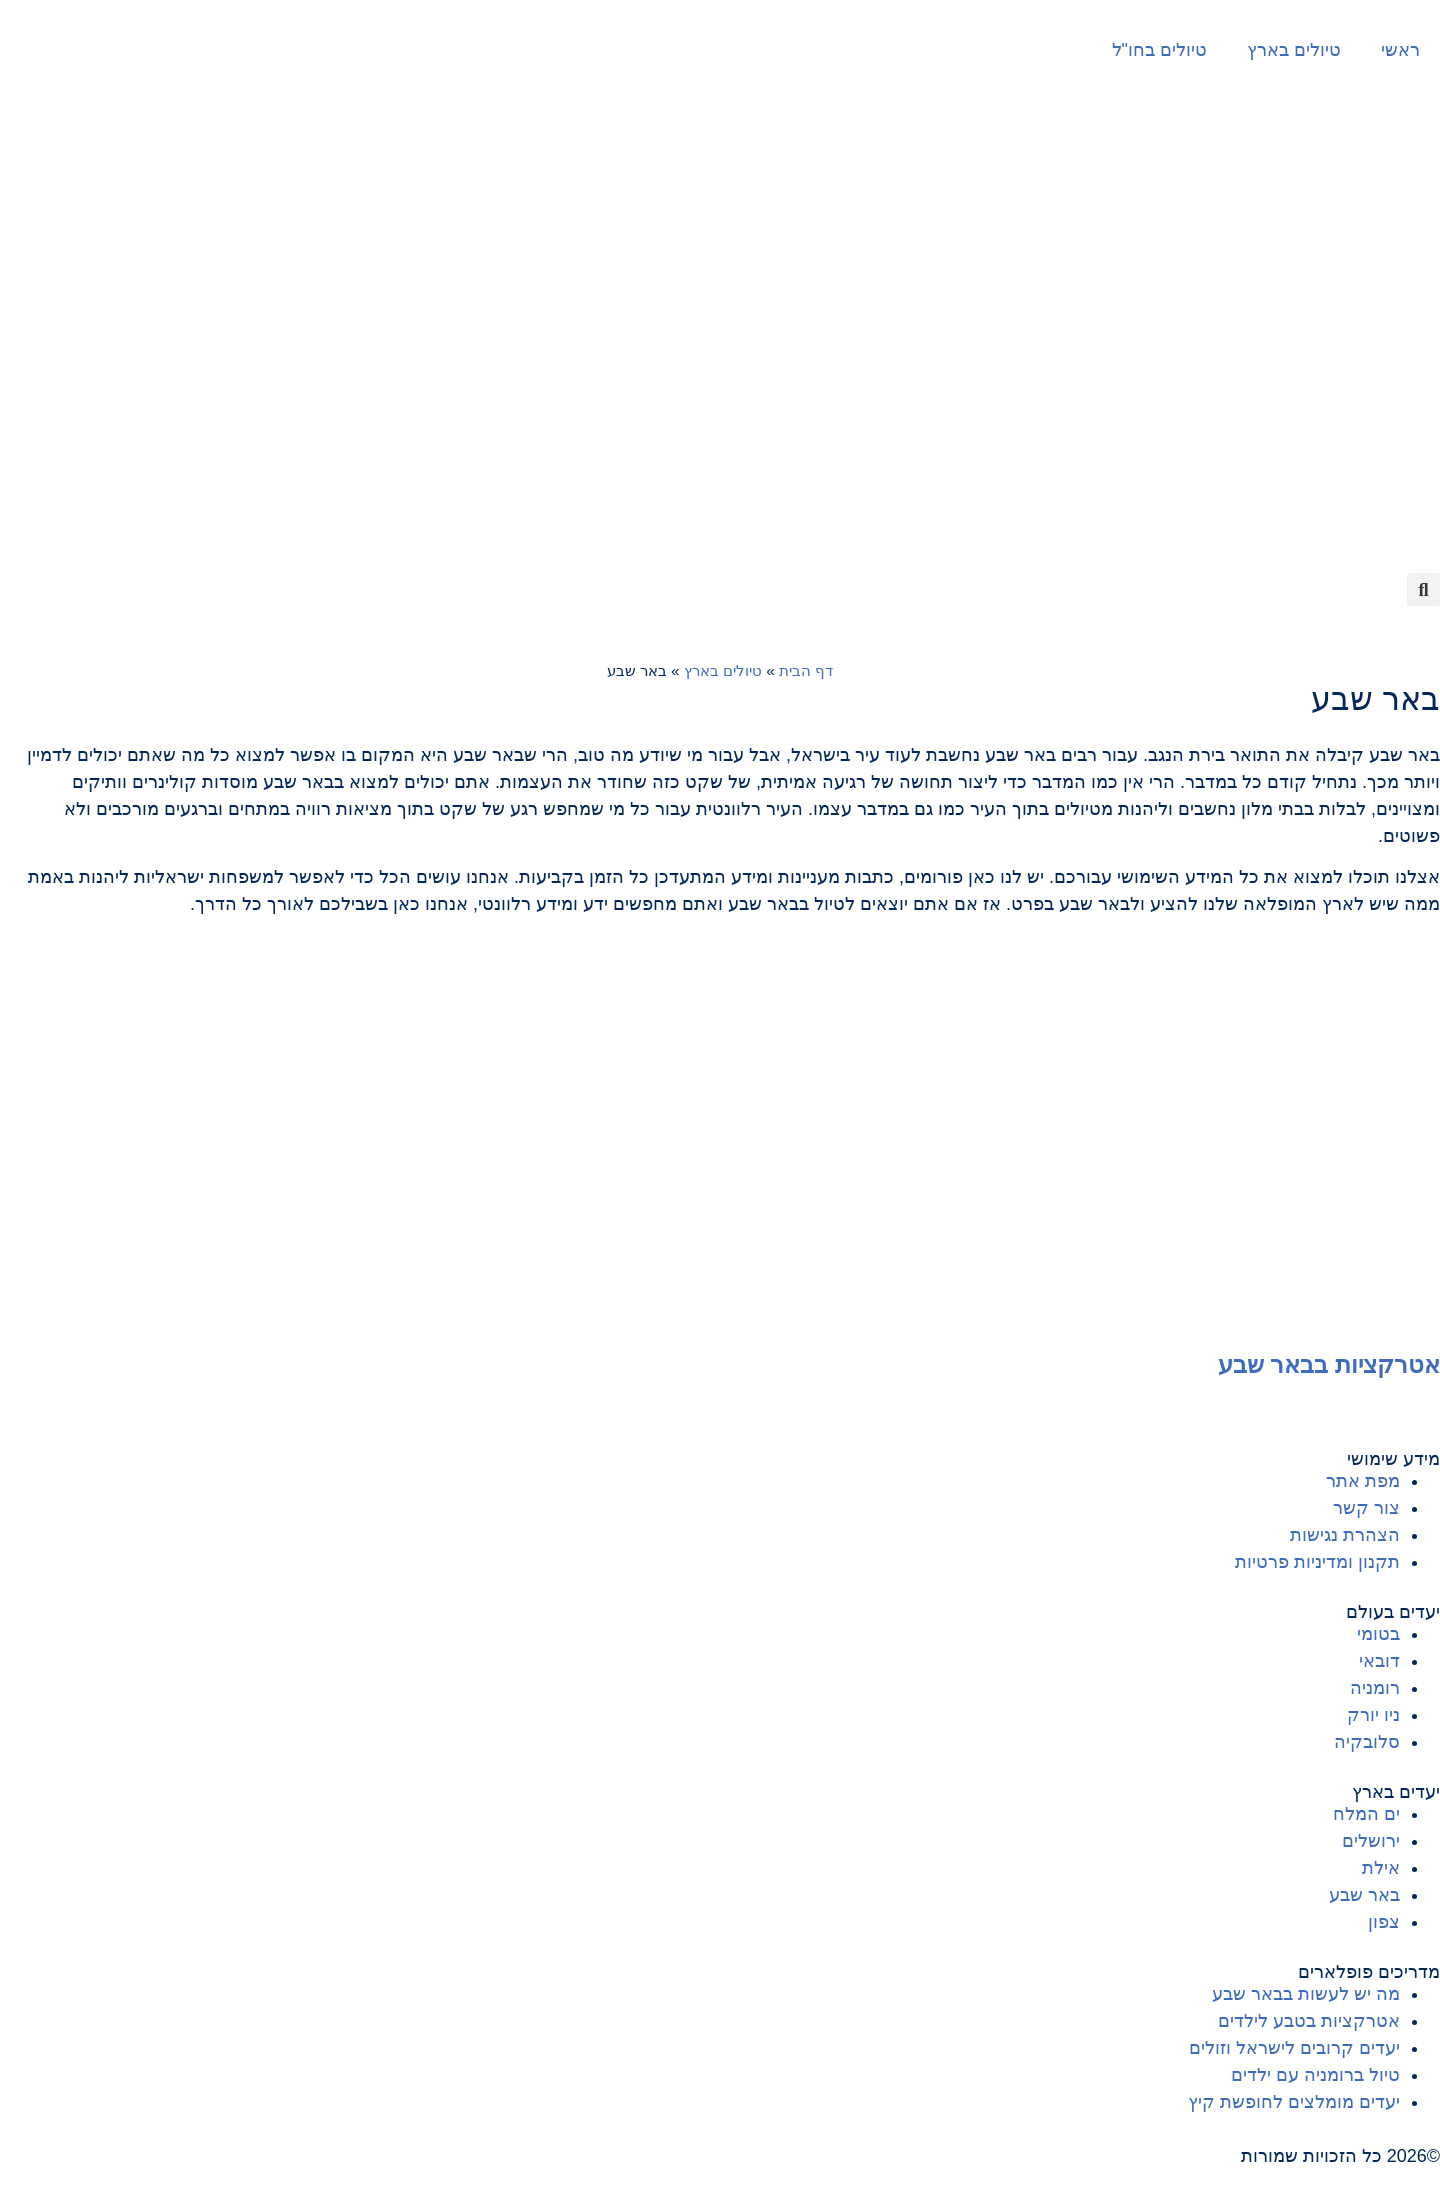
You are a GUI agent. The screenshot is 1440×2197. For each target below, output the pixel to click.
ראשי (1400, 50)
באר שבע (1375, 699)
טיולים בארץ (1294, 50)
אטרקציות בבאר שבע (1329, 1364)
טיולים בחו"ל (1159, 50)
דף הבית (806, 670)
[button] (1423, 589)
